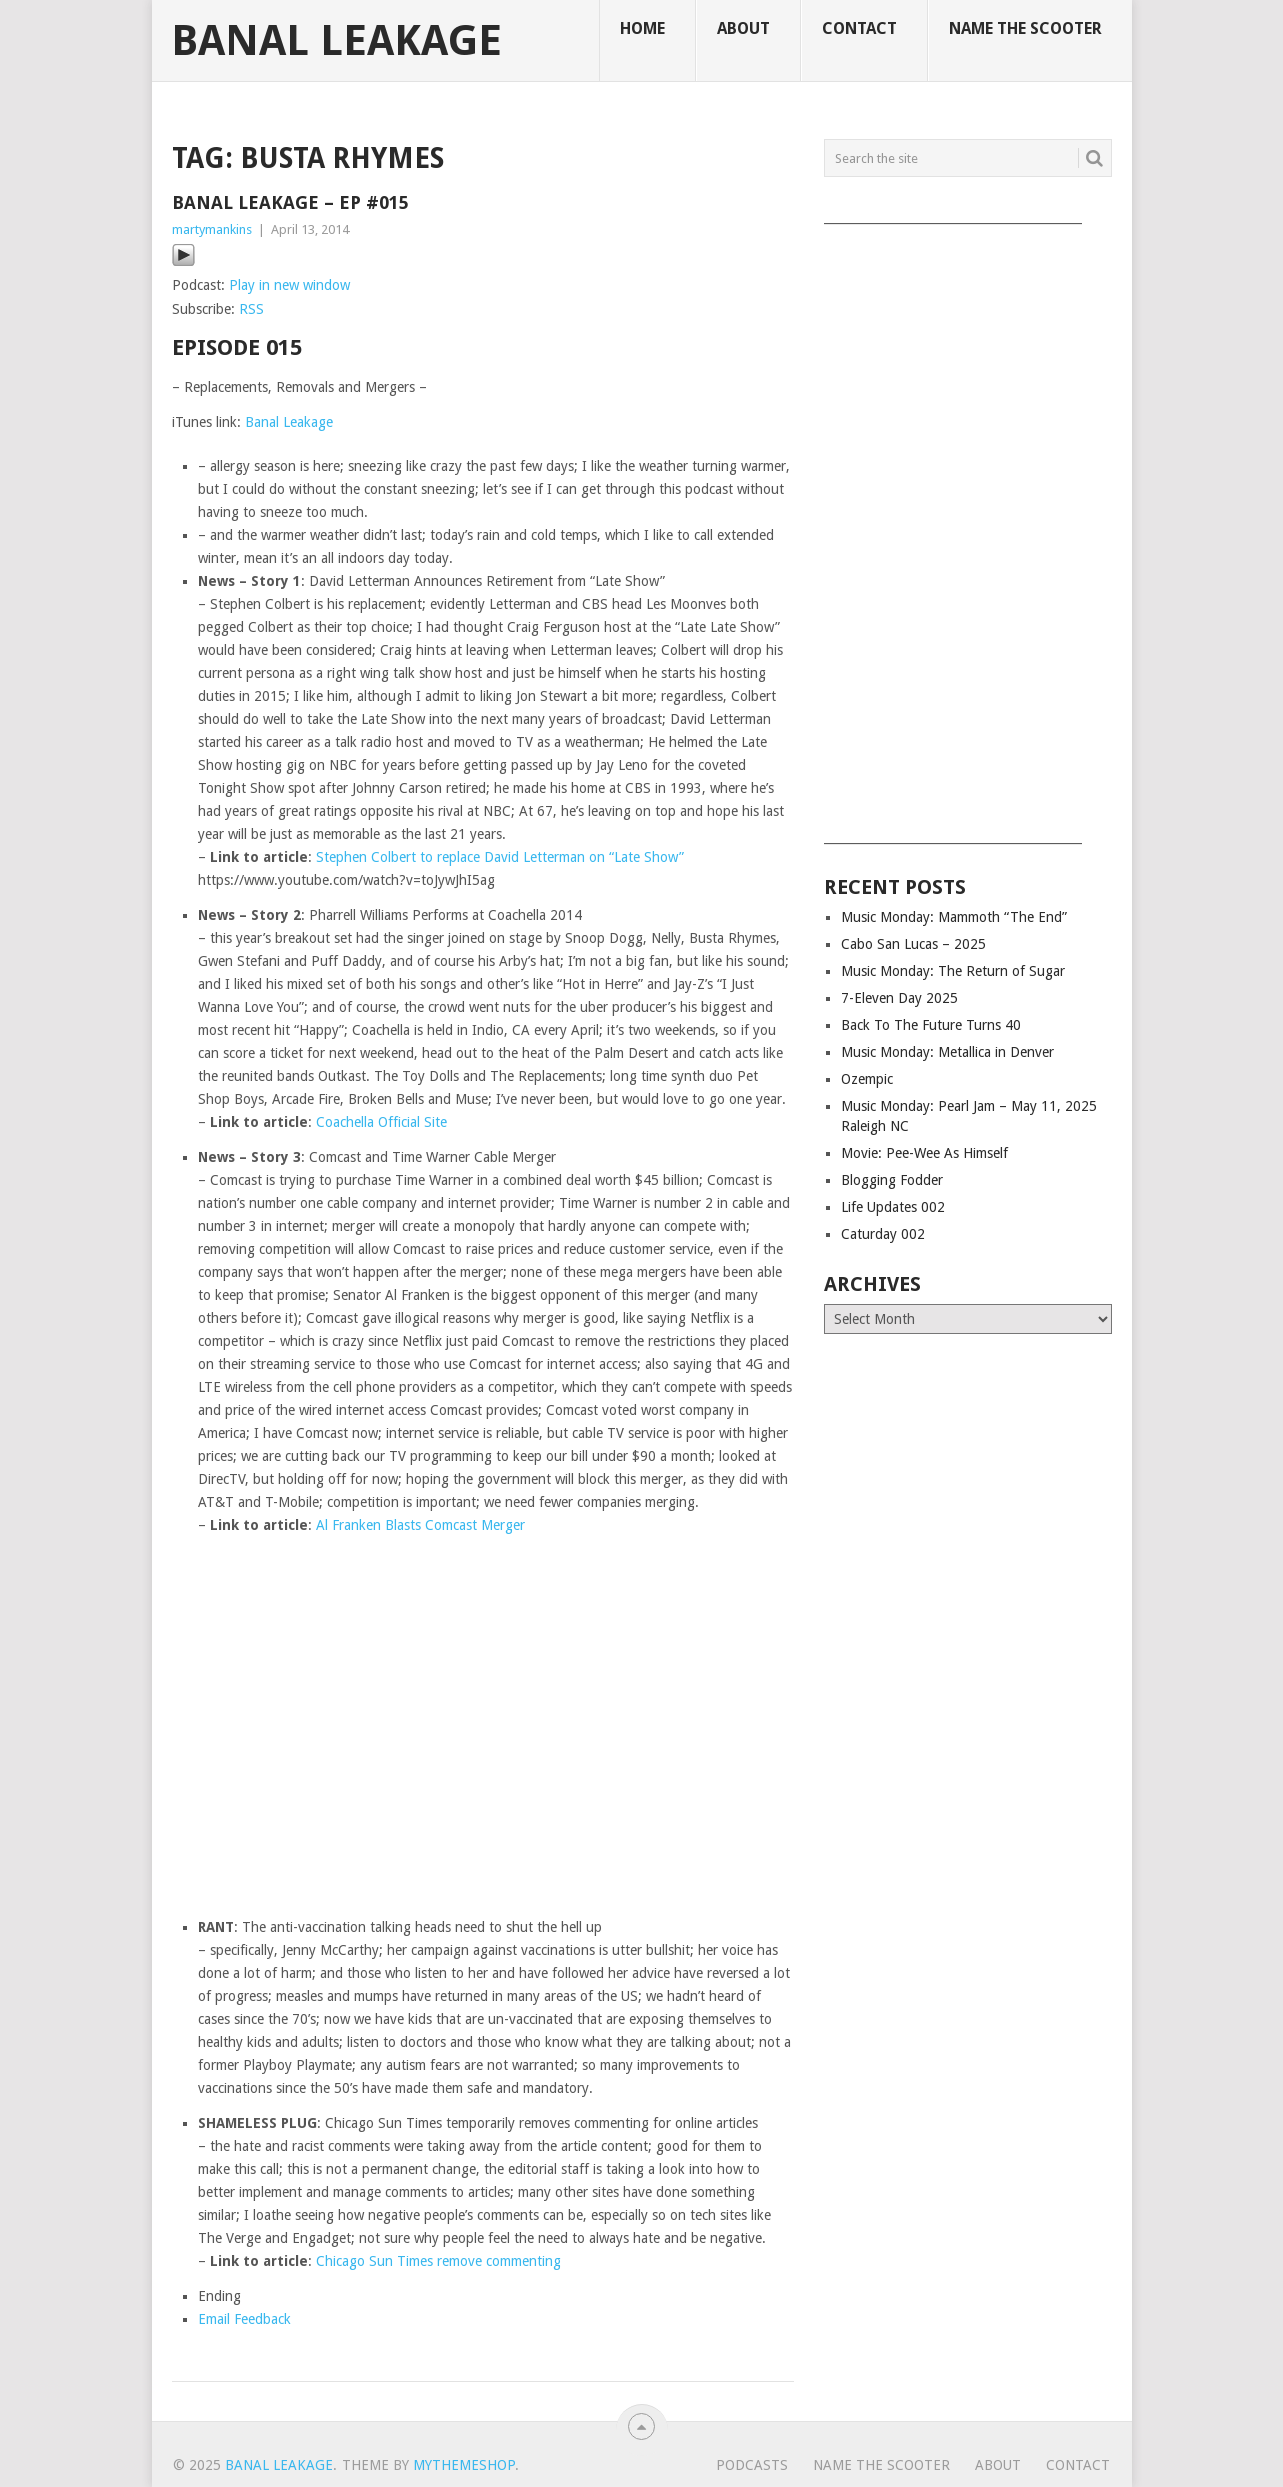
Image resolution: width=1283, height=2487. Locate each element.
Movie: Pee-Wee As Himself (924, 1153)
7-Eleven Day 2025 (899, 998)
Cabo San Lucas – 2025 (913, 944)
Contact (859, 28)
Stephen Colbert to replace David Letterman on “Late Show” (500, 857)
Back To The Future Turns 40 (931, 1025)
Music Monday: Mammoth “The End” (954, 917)
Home (642, 28)
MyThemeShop (464, 2465)
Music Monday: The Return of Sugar (953, 971)
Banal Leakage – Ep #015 (290, 202)
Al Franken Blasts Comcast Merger (420, 1525)
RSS (251, 309)
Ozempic (867, 1079)
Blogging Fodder (892, 1180)
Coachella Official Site (381, 1122)
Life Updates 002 (893, 1207)
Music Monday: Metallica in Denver (947, 1052)
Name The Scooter (1025, 28)
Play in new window (289, 285)
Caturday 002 (883, 1234)
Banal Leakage (336, 41)
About (743, 28)
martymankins (212, 229)
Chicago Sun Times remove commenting (438, 2261)
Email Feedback (244, 2319)
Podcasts (752, 2465)
